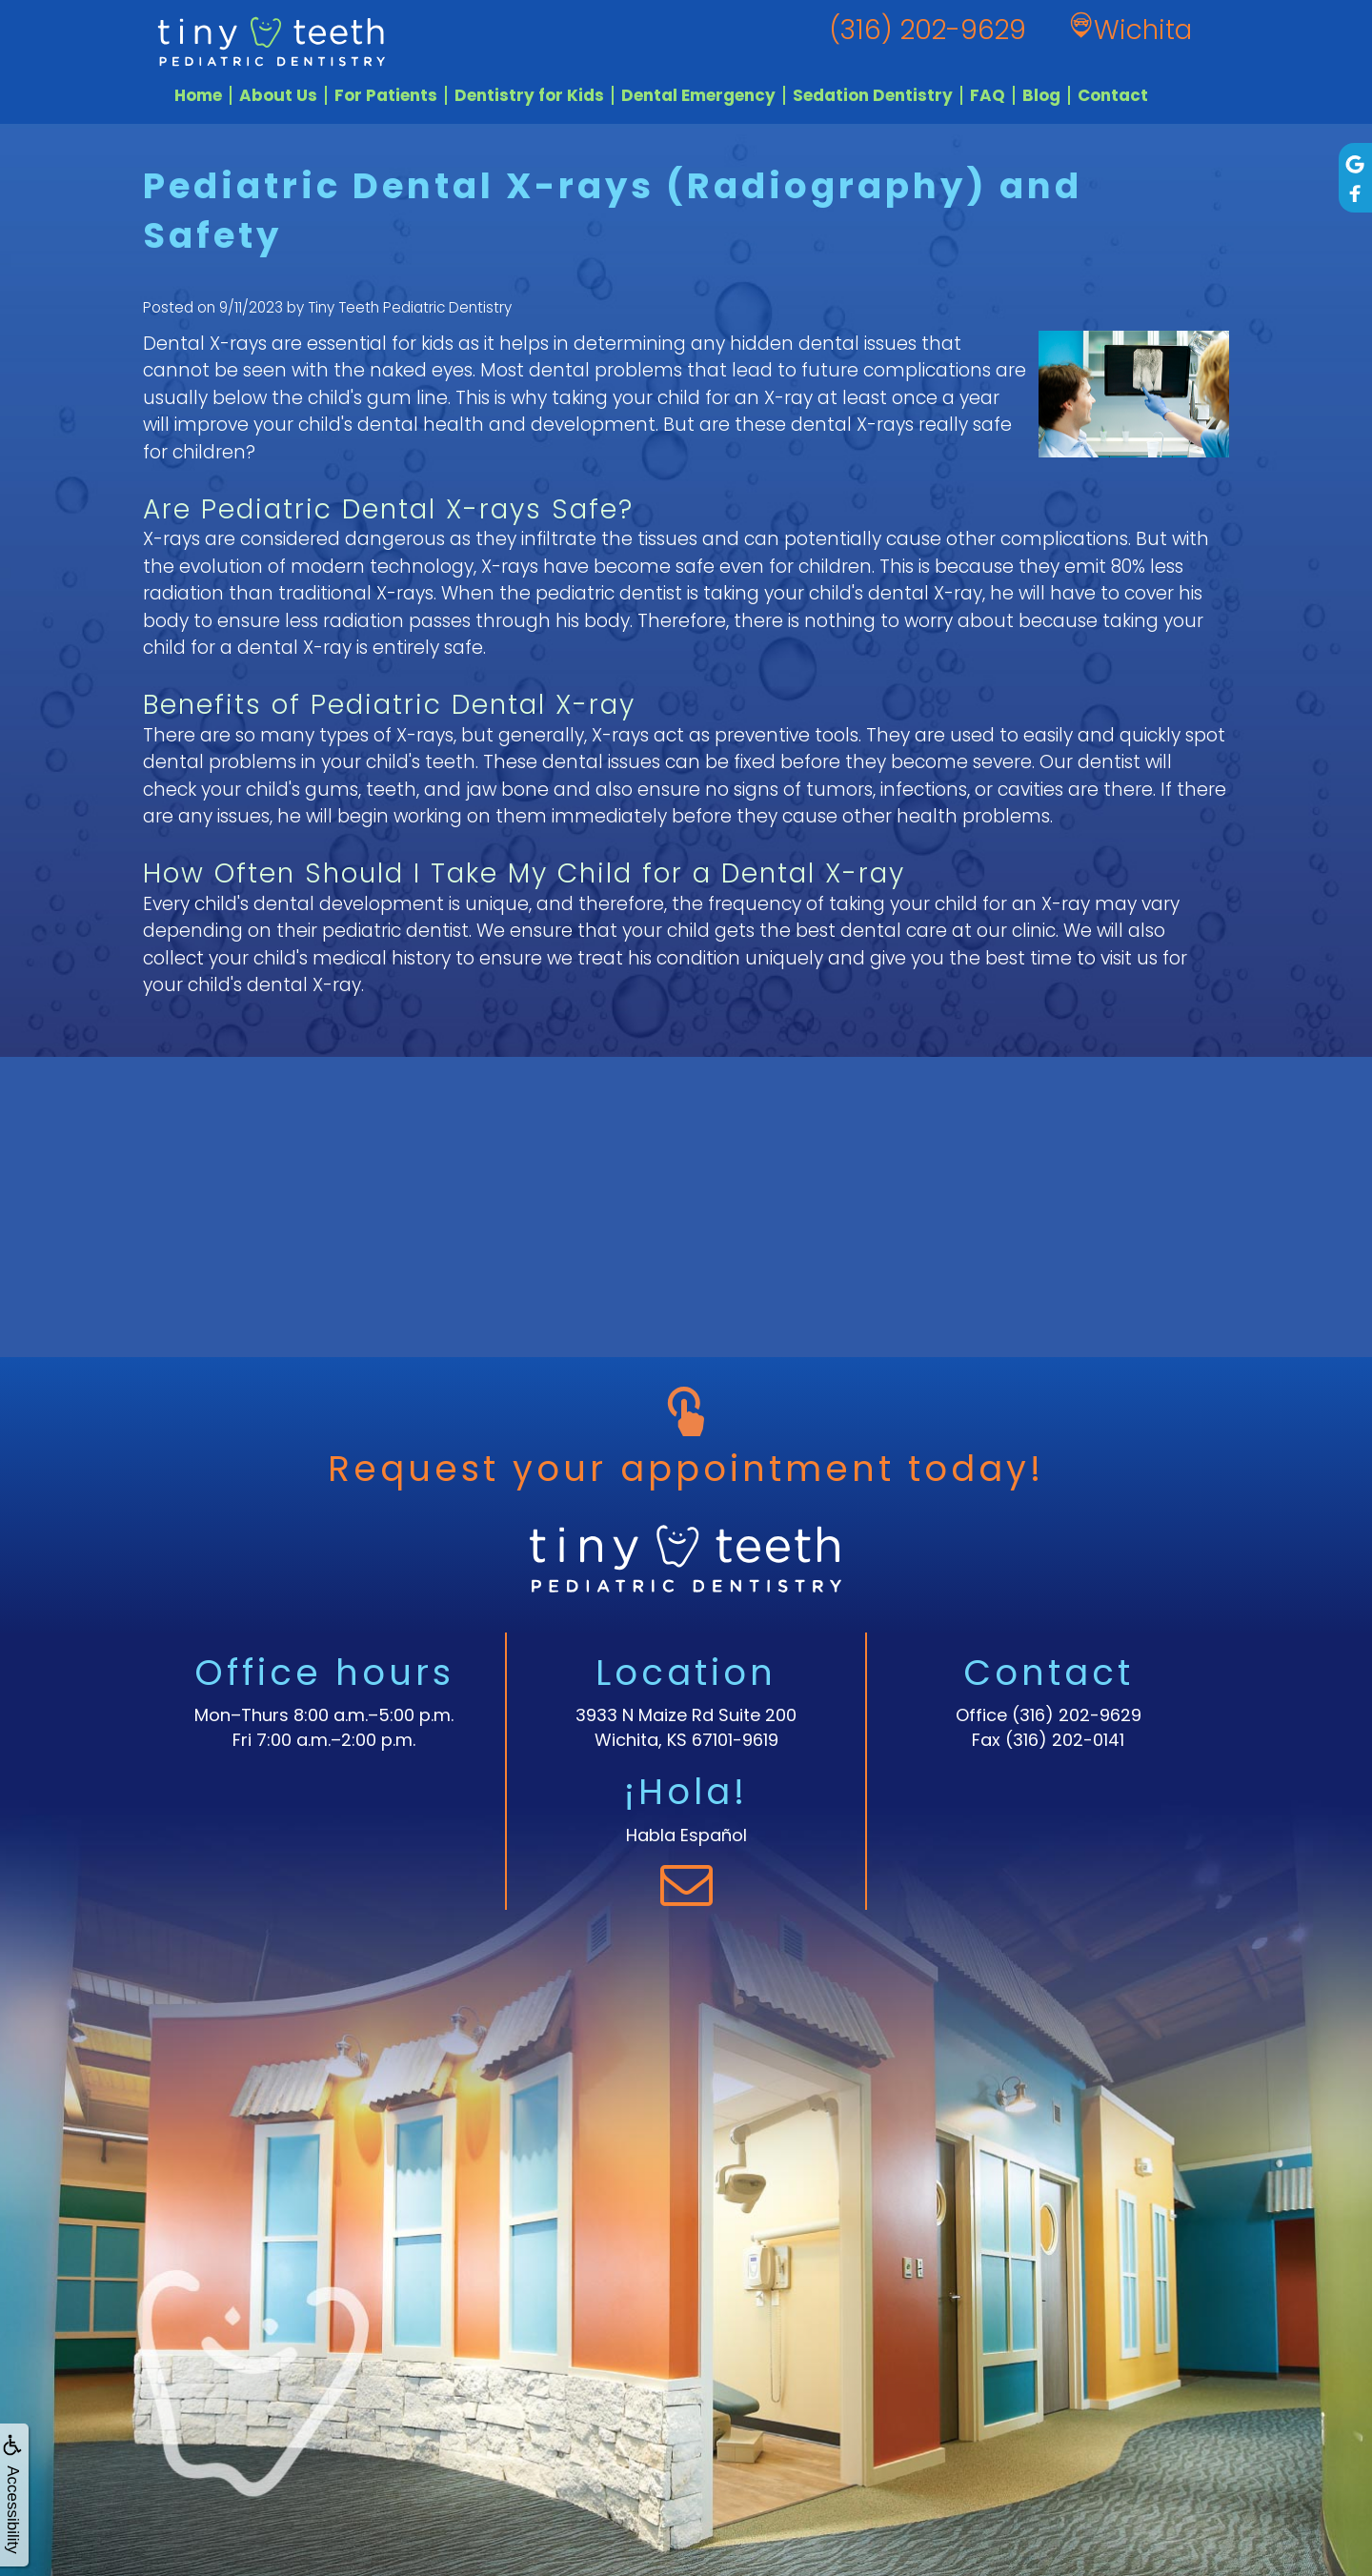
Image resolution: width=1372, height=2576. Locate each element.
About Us (278, 95)
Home (198, 95)
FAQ (987, 95)
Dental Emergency (698, 95)
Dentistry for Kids (529, 95)
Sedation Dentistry (873, 95)
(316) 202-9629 (1076, 1715)
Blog (1041, 95)
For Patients (385, 95)
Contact (1113, 95)
